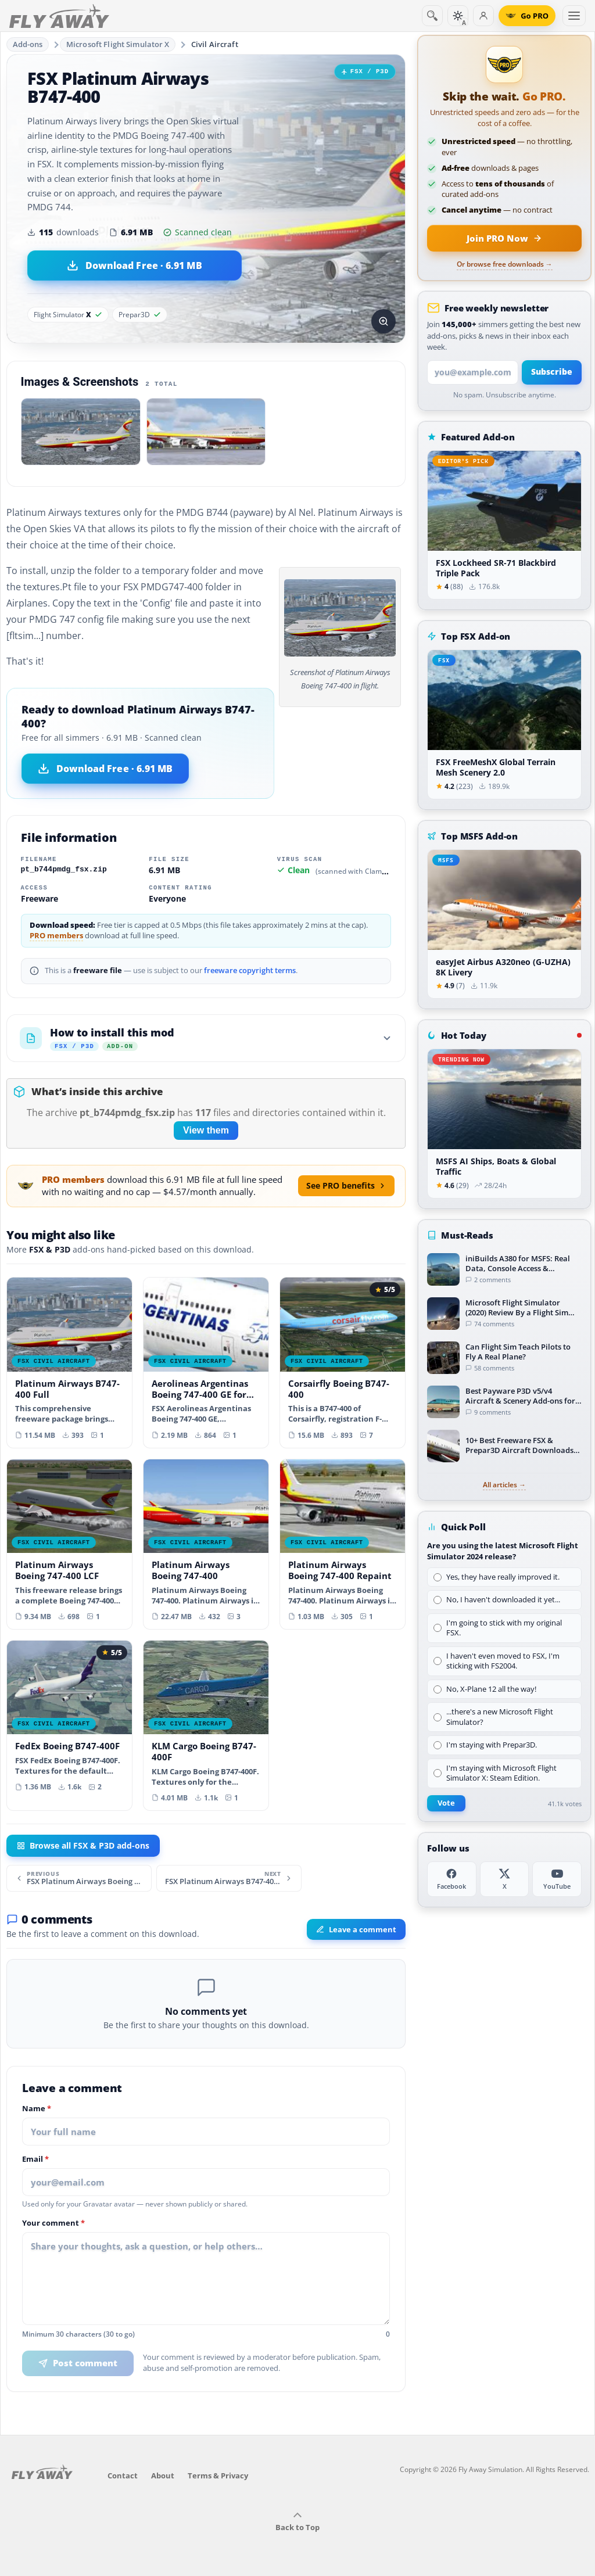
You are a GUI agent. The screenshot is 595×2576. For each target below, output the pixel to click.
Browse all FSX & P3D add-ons (83, 1845)
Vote (446, 1803)
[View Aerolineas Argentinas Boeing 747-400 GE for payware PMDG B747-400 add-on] (206, 1362)
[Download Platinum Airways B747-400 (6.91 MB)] (134, 265)
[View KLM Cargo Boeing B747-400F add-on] (206, 1725)
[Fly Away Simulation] (59, 16)
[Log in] (483, 15)
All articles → (504, 1485)
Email (35, 2159)
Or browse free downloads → (505, 264)
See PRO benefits (346, 1185)
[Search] (432, 15)
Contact (122, 2475)
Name (36, 2109)
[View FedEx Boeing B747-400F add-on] (69, 1720)
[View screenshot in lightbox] (383, 321)
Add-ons (28, 44)
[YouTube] (557, 1879)
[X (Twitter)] (504, 1879)
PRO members (56, 936)
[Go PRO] (527, 15)
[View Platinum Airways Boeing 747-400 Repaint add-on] (342, 1544)
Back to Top (297, 2522)
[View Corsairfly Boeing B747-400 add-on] (342, 1362)
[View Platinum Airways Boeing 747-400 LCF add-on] (69, 1544)
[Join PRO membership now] (504, 238)
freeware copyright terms (250, 970)
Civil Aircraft (214, 44)
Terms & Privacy (218, 2475)
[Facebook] (451, 1879)
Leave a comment (356, 1929)
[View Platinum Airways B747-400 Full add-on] (69, 1362)
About (162, 2475)
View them (206, 1130)
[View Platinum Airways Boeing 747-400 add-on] (206, 1544)
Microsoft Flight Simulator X (118, 44)
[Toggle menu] (574, 15)
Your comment (53, 2223)
